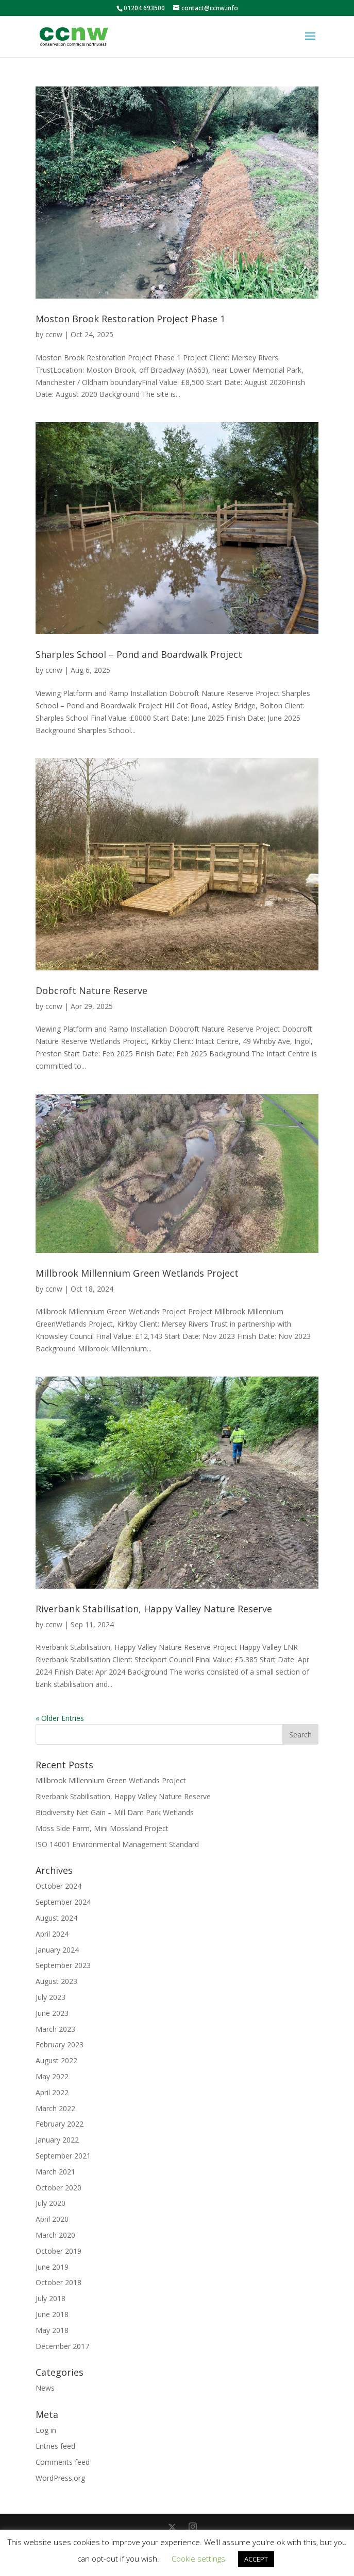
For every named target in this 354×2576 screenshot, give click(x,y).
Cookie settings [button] (198, 2558)
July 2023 (50, 1997)
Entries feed (55, 2446)
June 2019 (52, 2267)
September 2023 (63, 1965)
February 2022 (59, 2124)
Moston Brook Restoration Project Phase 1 (130, 318)
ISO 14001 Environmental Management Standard (117, 1844)
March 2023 (55, 2029)
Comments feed (63, 2462)
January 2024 (57, 1950)
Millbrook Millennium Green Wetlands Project (137, 1273)
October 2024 (58, 1886)
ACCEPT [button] (256, 2559)
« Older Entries (60, 1718)
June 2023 (52, 2013)
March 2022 (55, 2108)
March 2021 (55, 2172)
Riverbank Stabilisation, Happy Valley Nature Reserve (154, 1609)
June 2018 (52, 2314)
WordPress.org (60, 2478)
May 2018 (52, 2330)
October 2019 (58, 2251)
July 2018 (50, 2298)
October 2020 (58, 2187)
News (45, 2388)
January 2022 (57, 2140)
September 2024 (63, 1902)
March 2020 (55, 2235)
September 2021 (63, 2156)
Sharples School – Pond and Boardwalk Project (139, 654)
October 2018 (58, 2282)
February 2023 (59, 2044)
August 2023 (56, 1981)
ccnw (53, 334)
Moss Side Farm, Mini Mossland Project (102, 1828)
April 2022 (52, 2092)
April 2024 (52, 1934)
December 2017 (62, 2346)
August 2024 (56, 1918)
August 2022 (56, 2060)
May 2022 (52, 2076)
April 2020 (52, 2219)
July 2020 (50, 2203)
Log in (46, 2430)
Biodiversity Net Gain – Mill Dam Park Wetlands (115, 1812)
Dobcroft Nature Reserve (91, 990)
